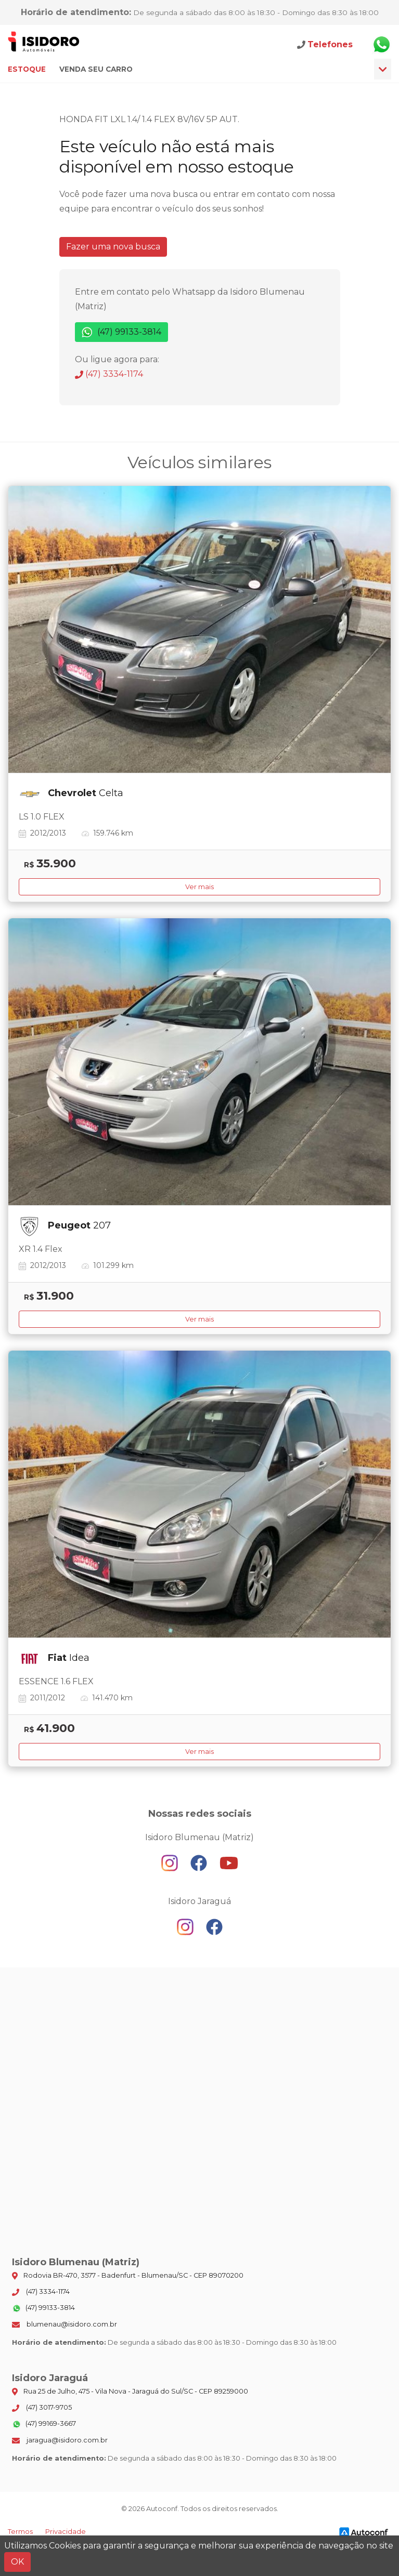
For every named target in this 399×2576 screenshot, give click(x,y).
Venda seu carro (96, 69)
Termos (20, 2531)
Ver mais (199, 887)
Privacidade (65, 2531)
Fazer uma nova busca (113, 247)
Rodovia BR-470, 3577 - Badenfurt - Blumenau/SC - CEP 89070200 (127, 2275)
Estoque (27, 69)
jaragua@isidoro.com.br (60, 2440)
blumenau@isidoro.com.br (64, 2324)
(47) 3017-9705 (42, 2407)
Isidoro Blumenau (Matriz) (44, 44)
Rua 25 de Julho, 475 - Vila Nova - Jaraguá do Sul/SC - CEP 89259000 (130, 2391)
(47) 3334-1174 (109, 374)
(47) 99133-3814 (121, 332)
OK (17, 2562)
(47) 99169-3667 (44, 2424)
